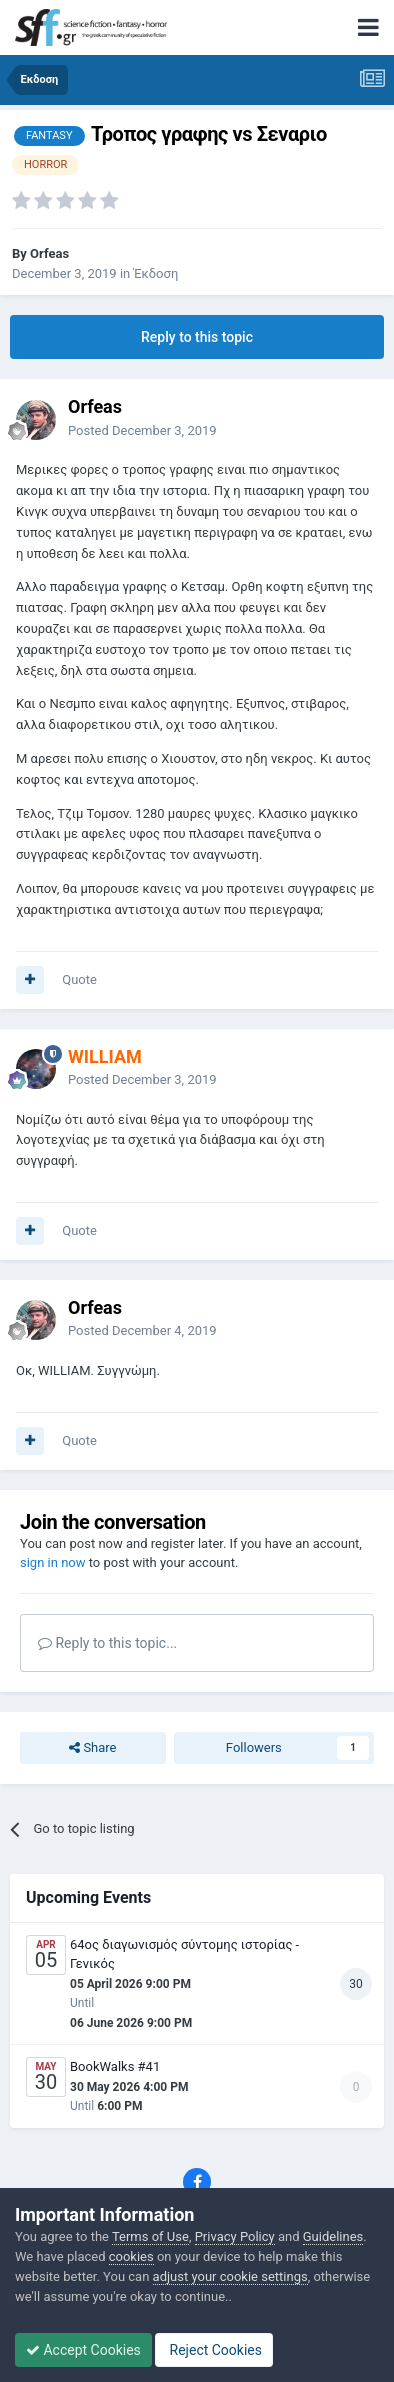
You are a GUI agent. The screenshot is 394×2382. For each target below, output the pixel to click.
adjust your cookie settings (230, 2276)
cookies (131, 2256)
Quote (79, 979)
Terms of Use (150, 2236)
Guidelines (333, 2236)
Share (92, 1748)
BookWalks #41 (115, 2066)
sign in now (53, 1562)
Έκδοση (155, 273)
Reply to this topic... (107, 1643)
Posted (142, 430)
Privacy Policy (235, 2236)
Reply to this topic (197, 337)
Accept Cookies (83, 2350)
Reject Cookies (214, 2350)
